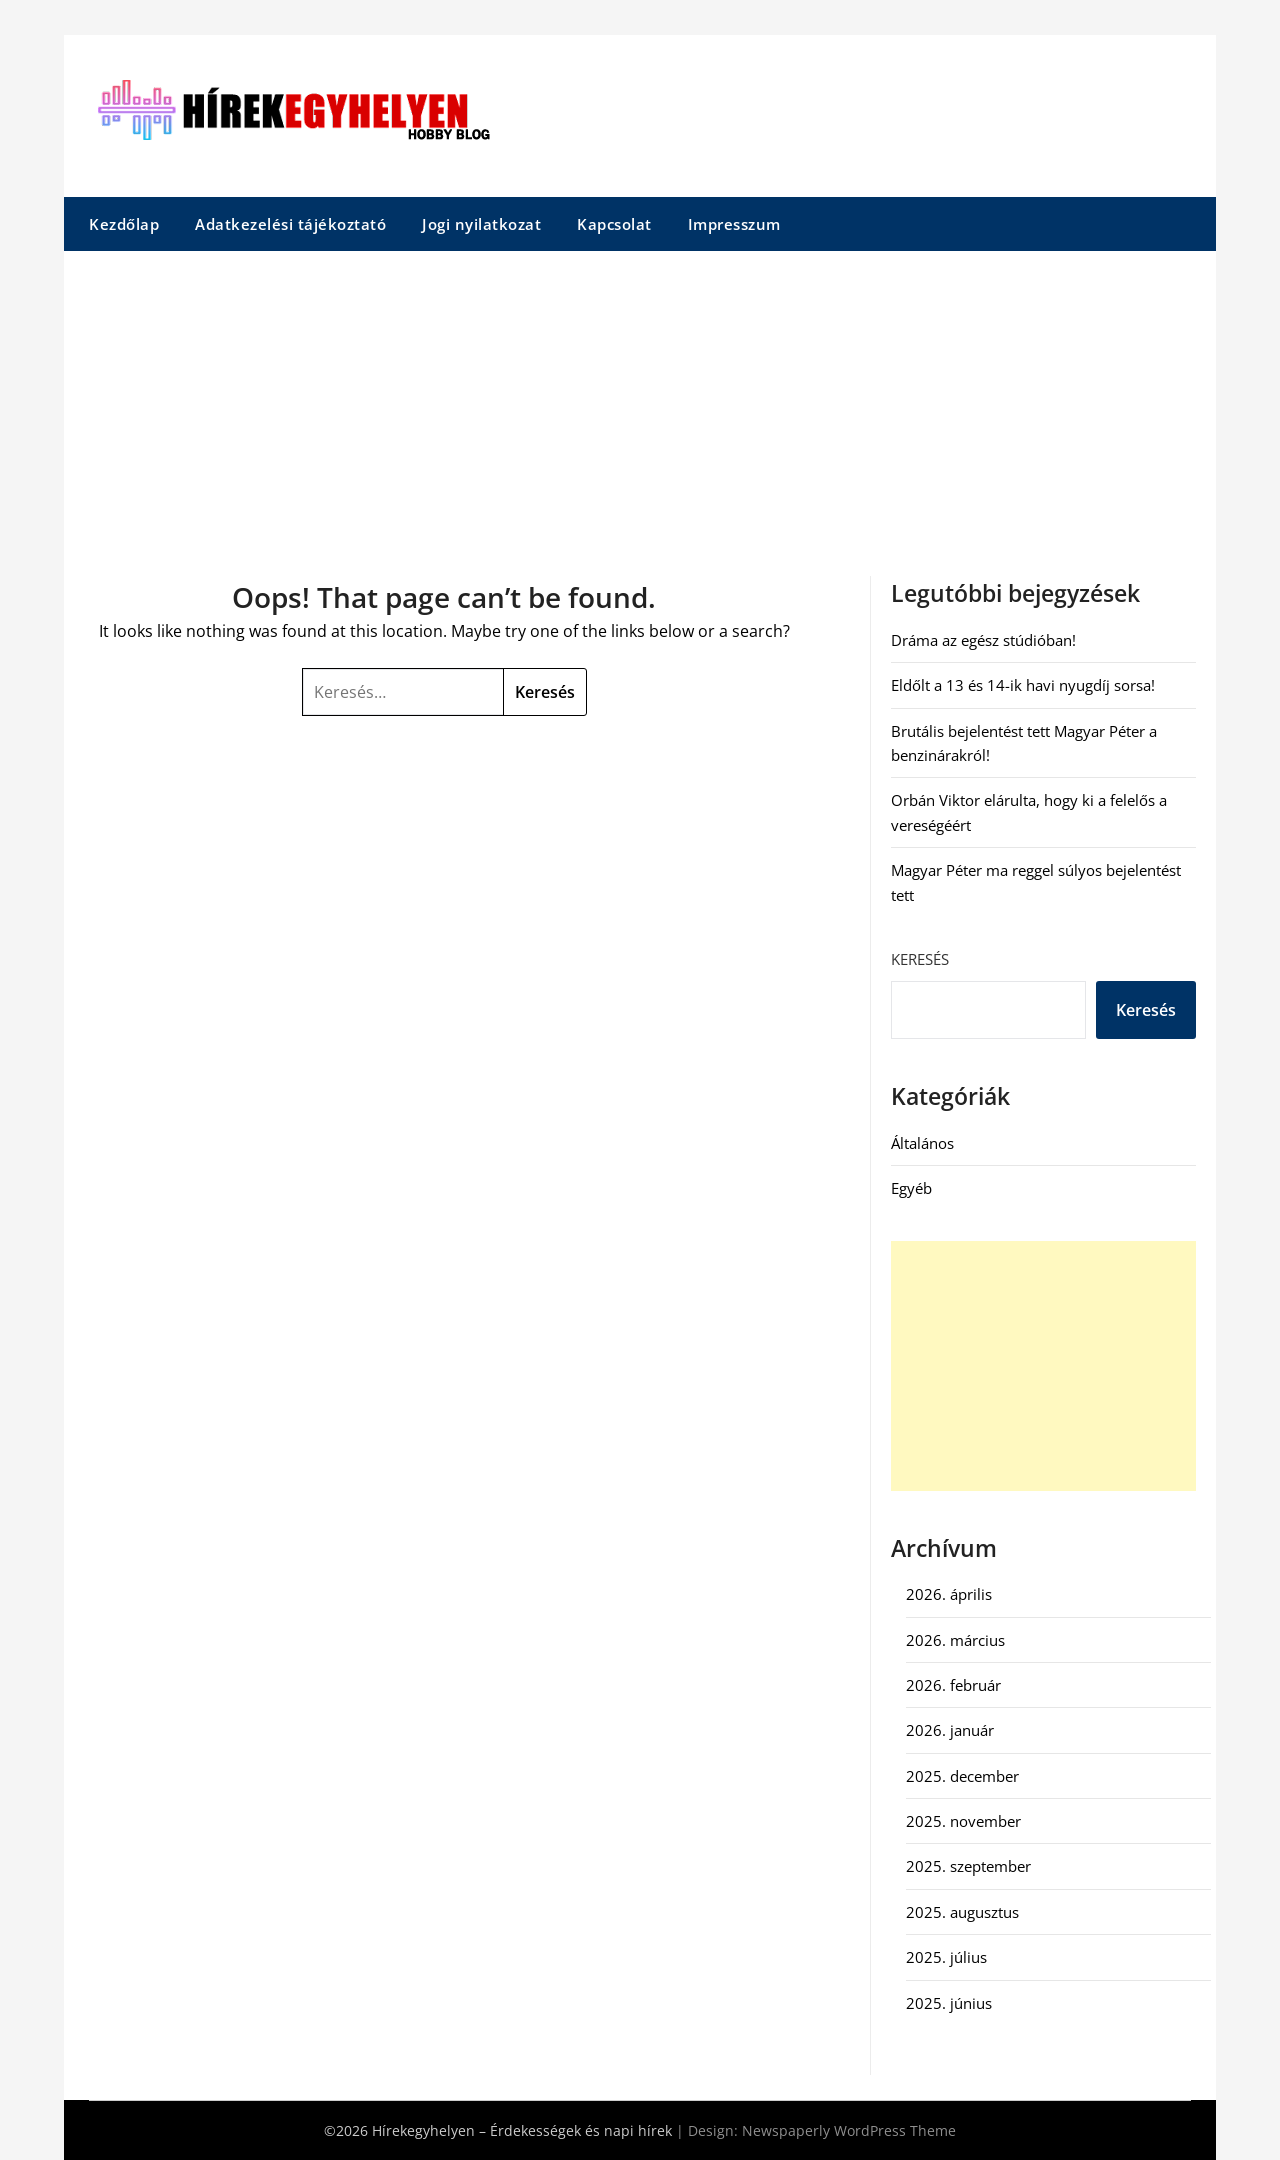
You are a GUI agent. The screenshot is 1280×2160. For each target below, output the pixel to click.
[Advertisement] (640, 401)
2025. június (949, 2003)
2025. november (963, 1821)
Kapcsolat (614, 224)
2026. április (949, 1594)
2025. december (962, 1776)
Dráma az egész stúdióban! (983, 640)
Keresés (920, 959)
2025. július (946, 1957)
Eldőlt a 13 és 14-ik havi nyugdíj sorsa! (1023, 685)
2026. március (955, 1640)
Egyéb (911, 1188)
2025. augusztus (962, 1912)
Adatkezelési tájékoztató (290, 224)
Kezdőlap (124, 224)
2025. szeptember (968, 1866)
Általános (922, 1143)
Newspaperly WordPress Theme (849, 2130)
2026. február (953, 1685)
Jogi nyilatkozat (481, 224)
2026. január (950, 1730)
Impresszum (734, 224)
